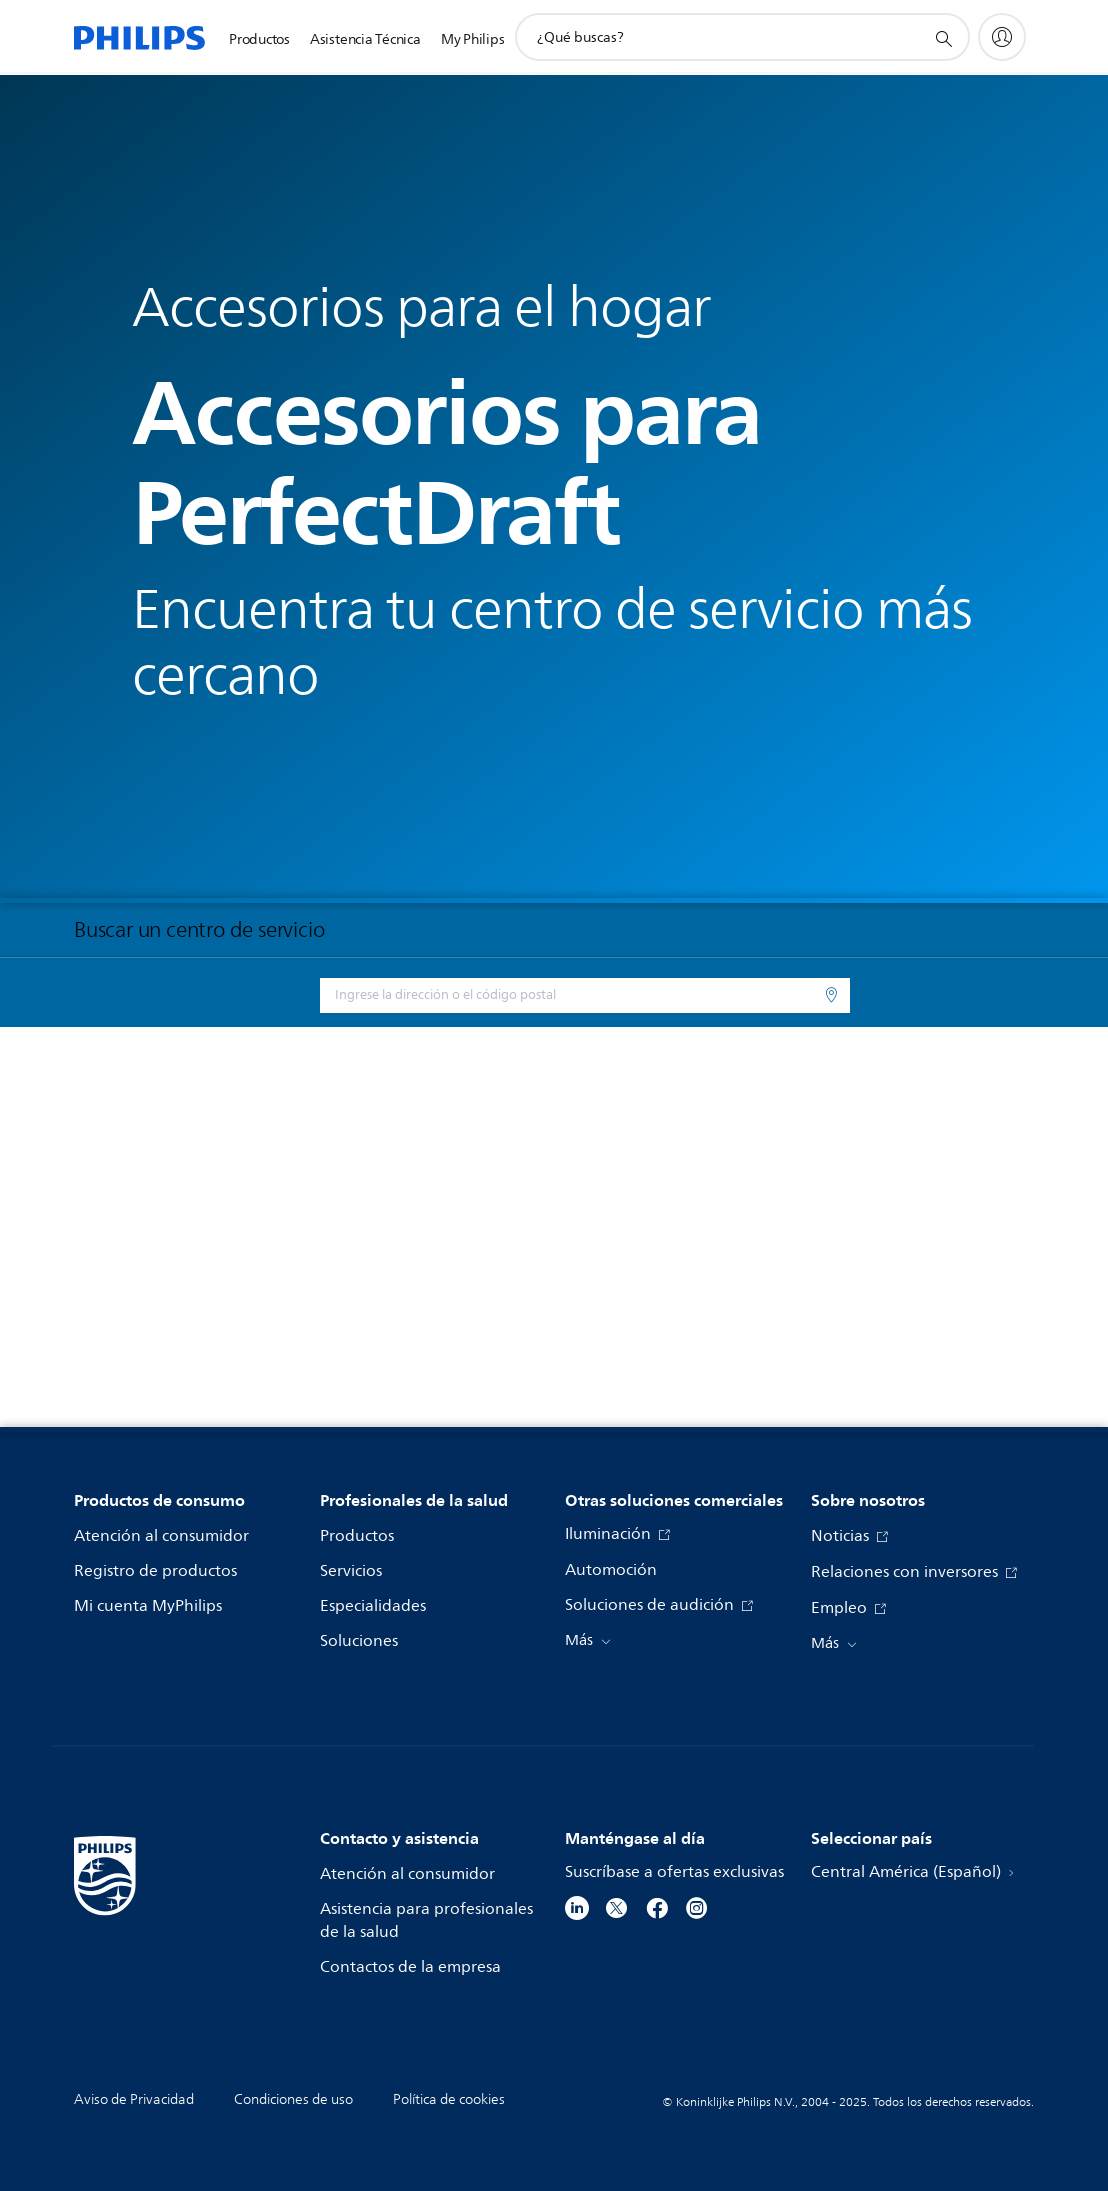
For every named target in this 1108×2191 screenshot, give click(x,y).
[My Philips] (1002, 37)
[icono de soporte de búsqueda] (943, 38)
